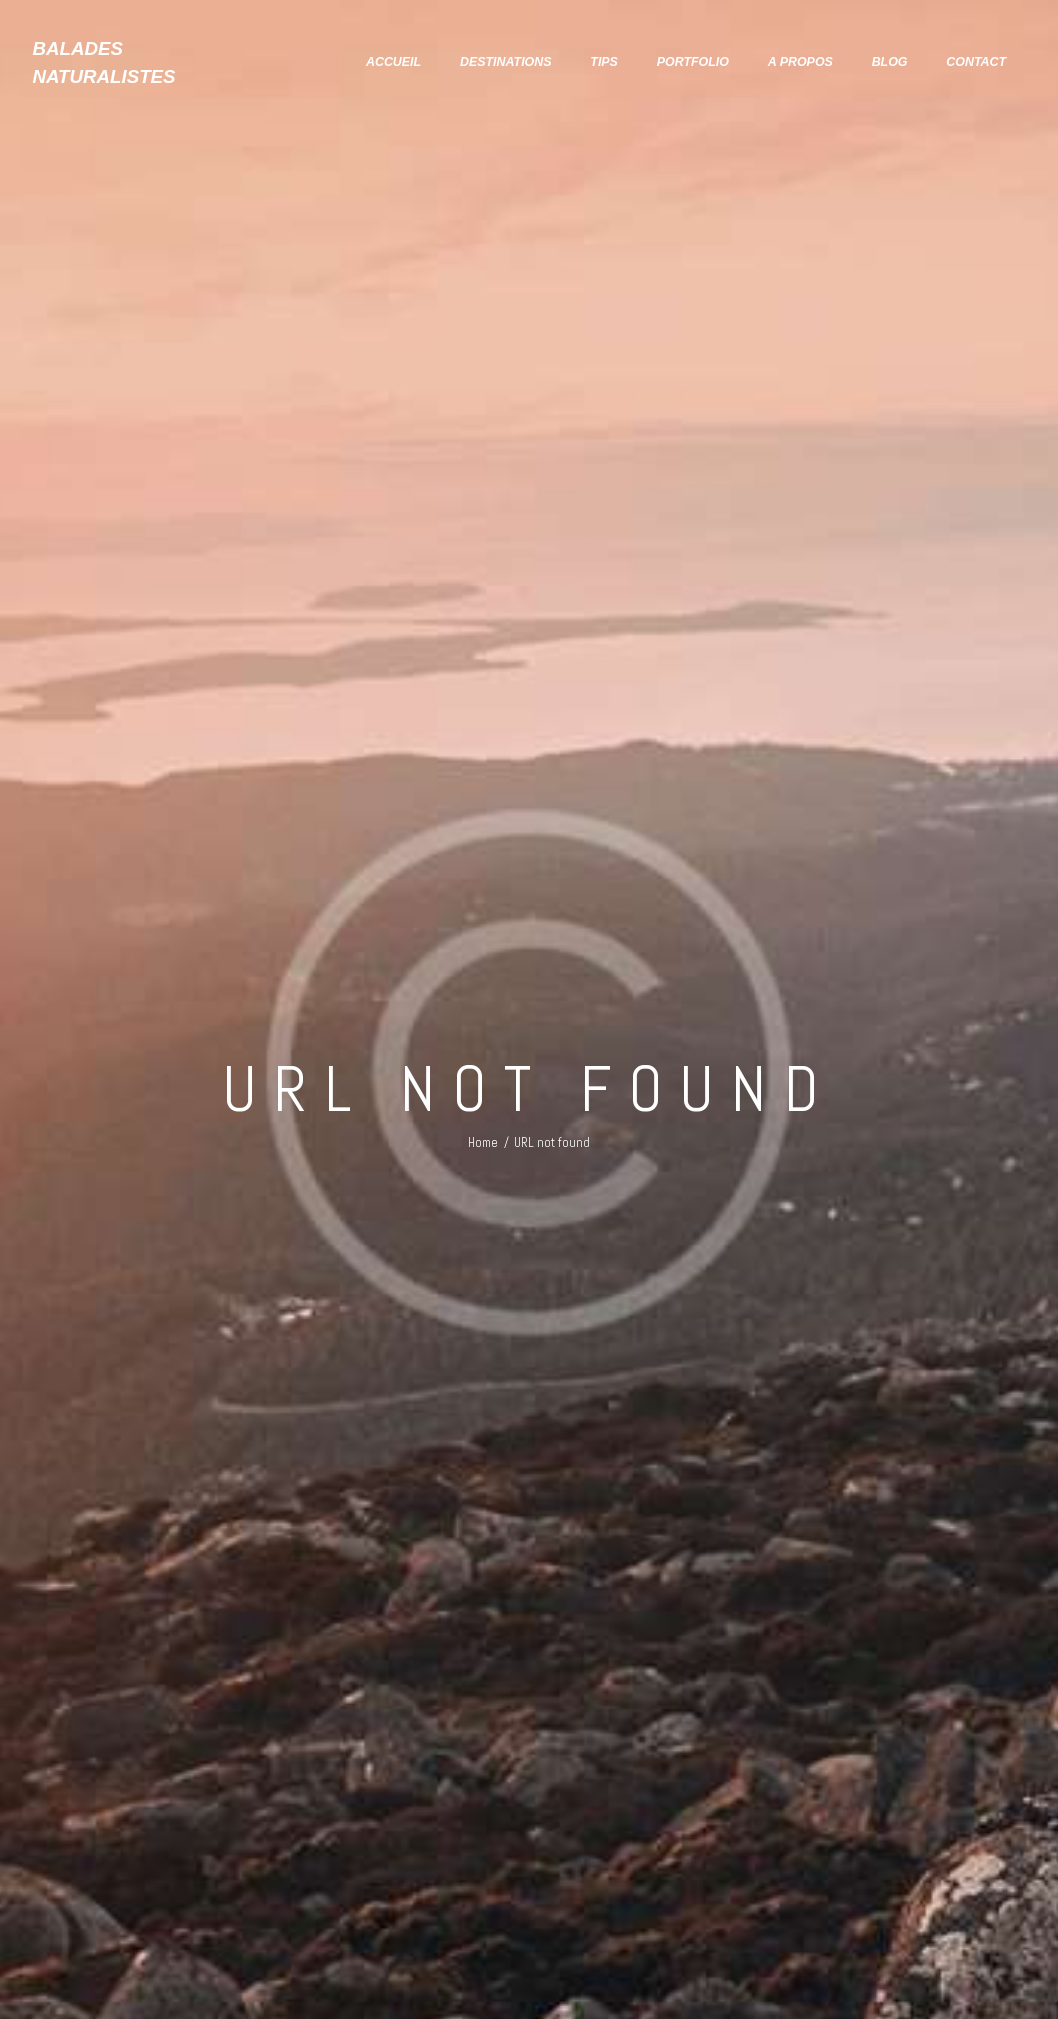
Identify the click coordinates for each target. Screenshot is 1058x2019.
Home (483, 1142)
